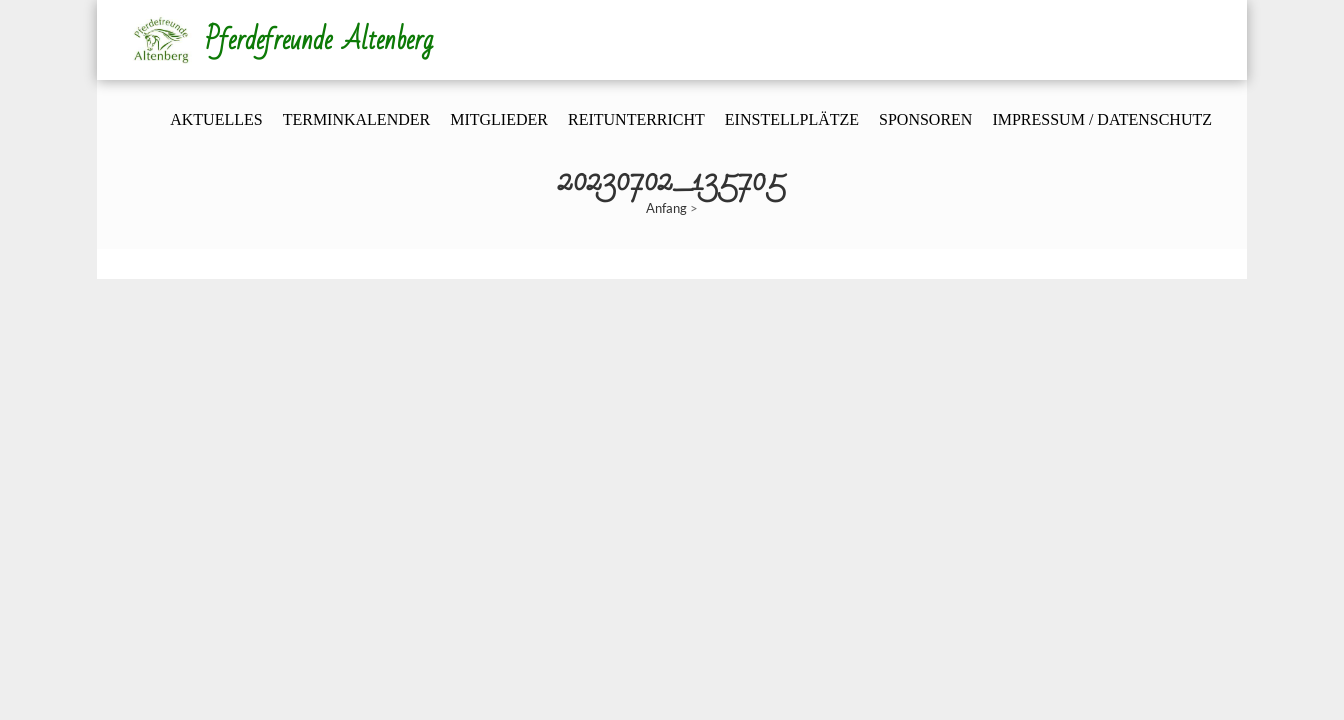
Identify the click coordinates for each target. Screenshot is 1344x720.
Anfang (666, 208)
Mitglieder (499, 119)
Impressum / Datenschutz (1102, 119)
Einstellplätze (792, 119)
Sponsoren (925, 119)
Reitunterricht (636, 119)
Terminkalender (357, 119)
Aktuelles (216, 119)
